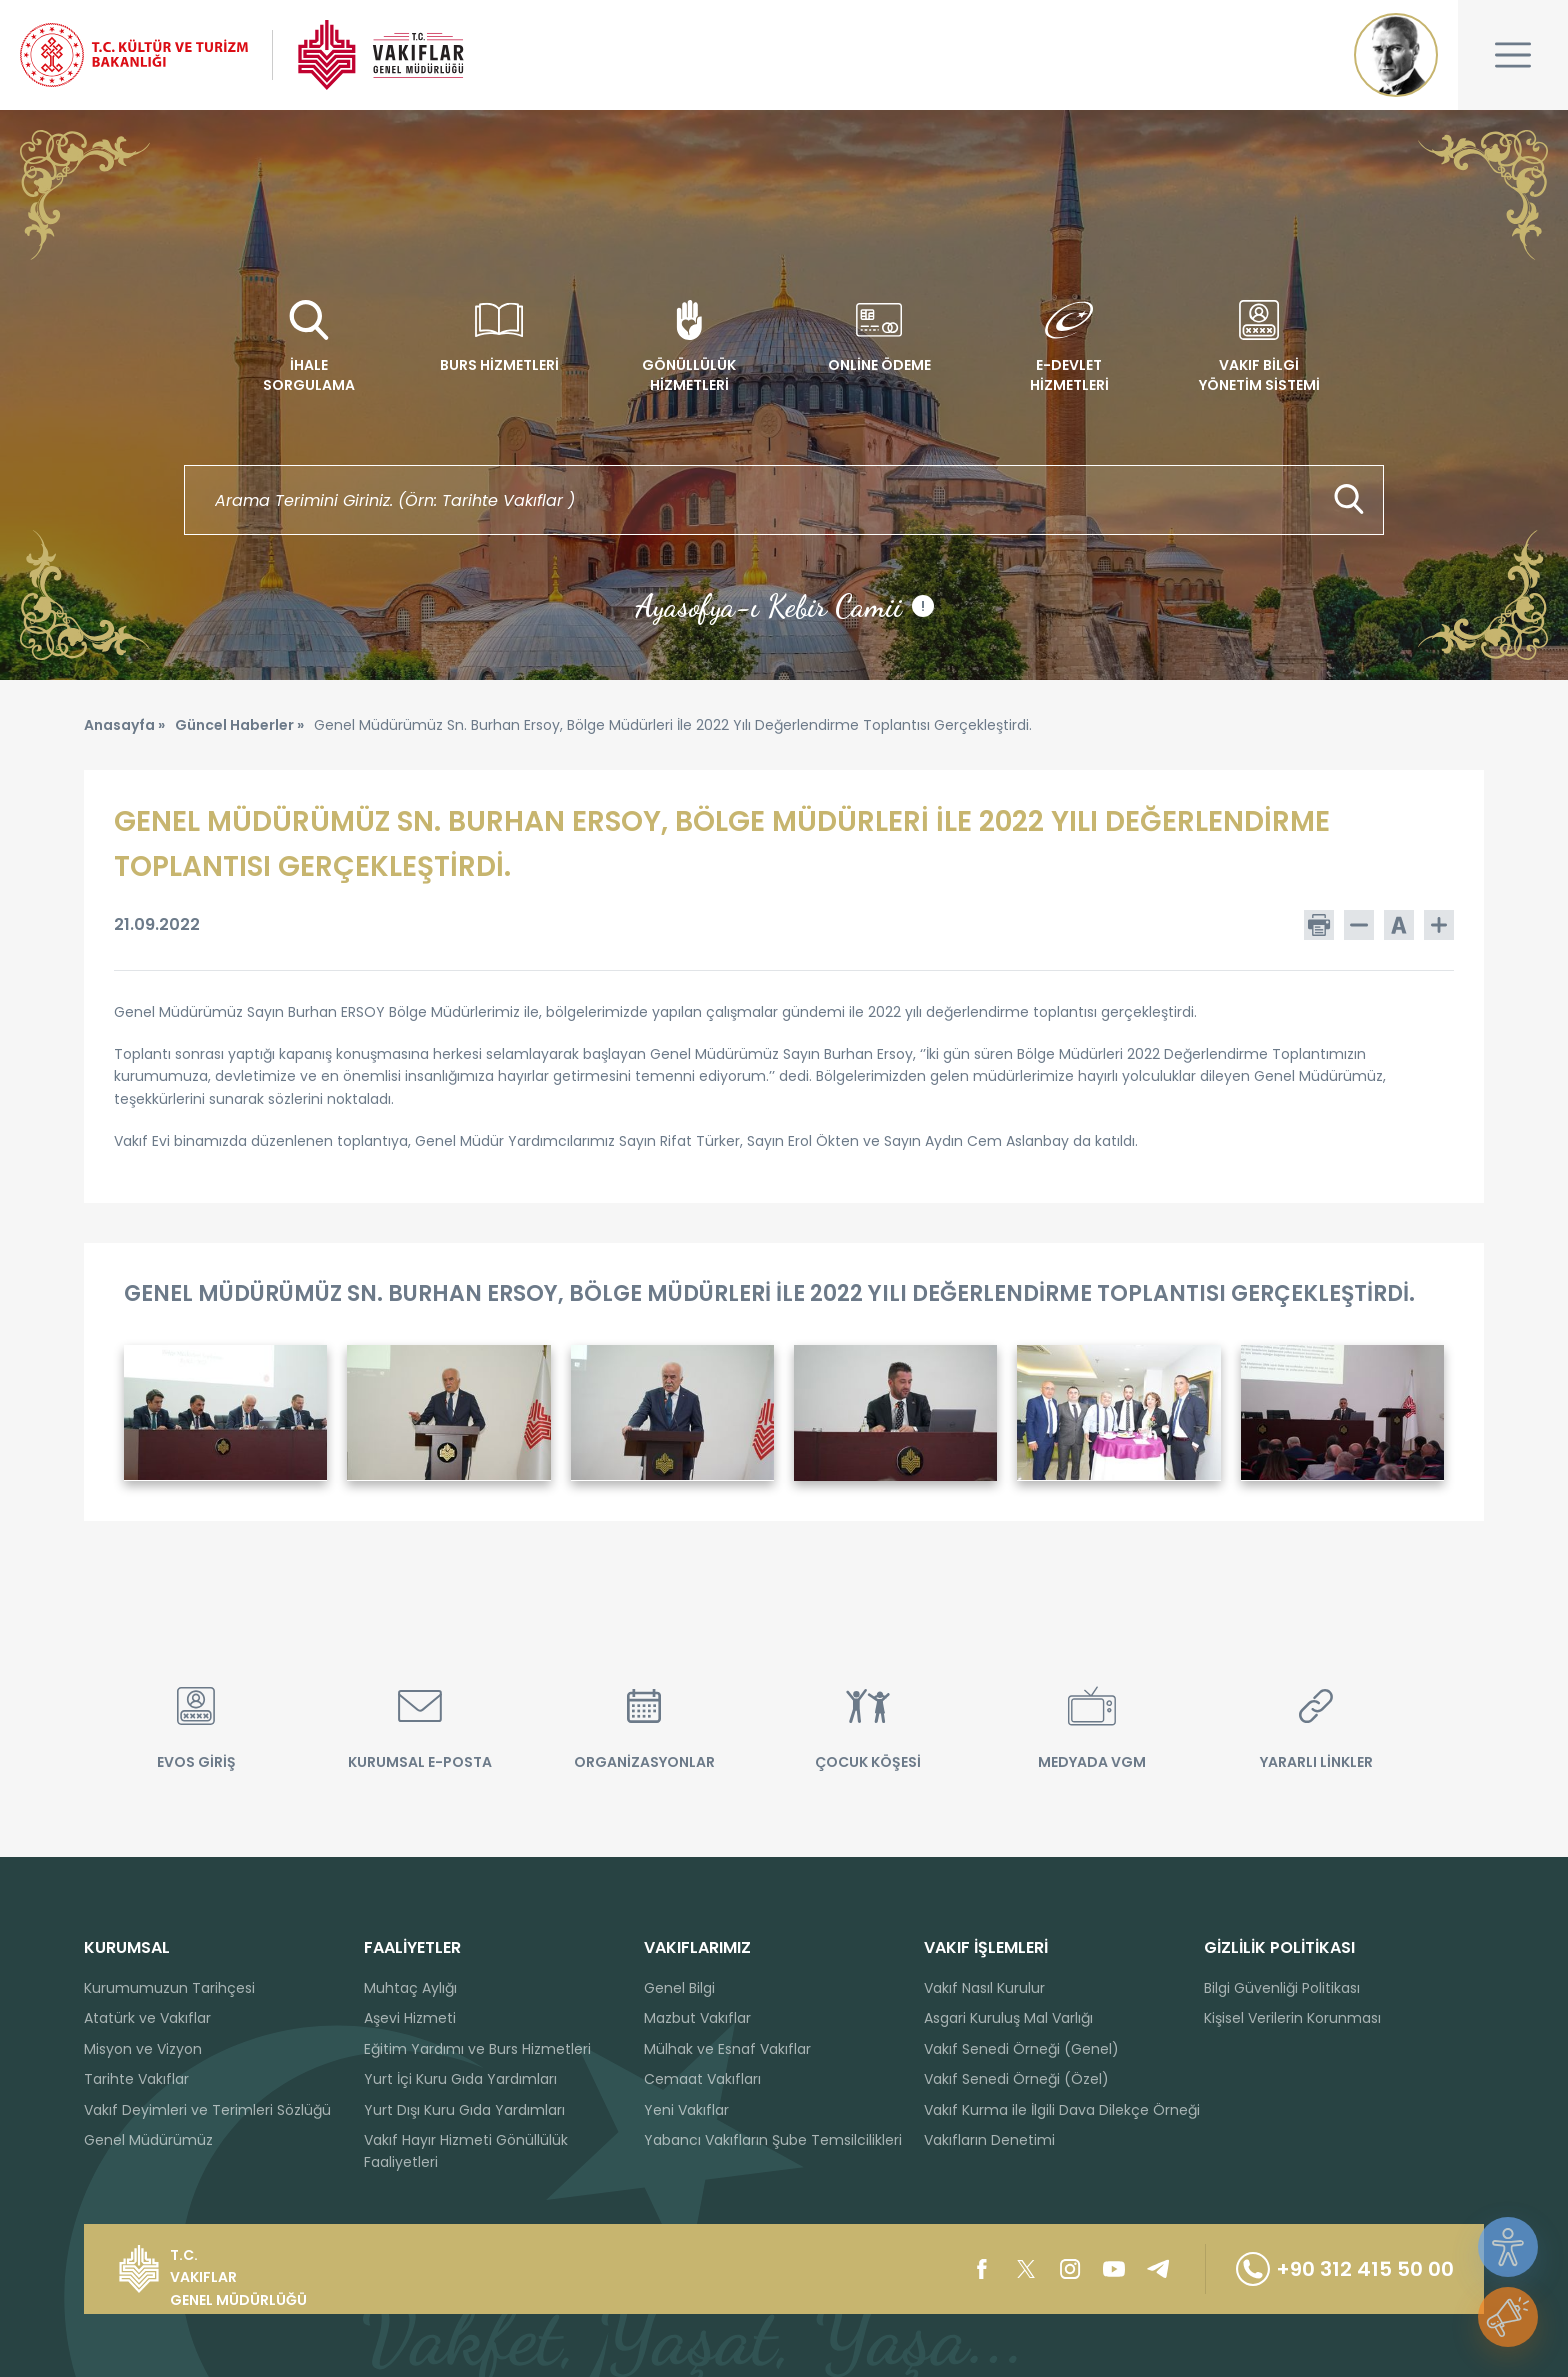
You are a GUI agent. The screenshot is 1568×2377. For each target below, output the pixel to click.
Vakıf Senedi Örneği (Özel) (1016, 2079)
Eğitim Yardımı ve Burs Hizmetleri (477, 2049)
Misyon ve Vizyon (143, 2049)
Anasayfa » (124, 725)
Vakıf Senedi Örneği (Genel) (1021, 2049)
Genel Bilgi (679, 1988)
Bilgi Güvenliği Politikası (1282, 1988)
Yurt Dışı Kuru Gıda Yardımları (464, 2110)
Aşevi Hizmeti (410, 2018)
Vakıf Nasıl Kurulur (984, 1988)
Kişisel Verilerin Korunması (1292, 2018)
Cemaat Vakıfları (702, 2079)
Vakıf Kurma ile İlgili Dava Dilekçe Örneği (1062, 2110)
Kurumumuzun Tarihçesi (169, 1988)
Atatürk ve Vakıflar (147, 2018)
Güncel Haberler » (239, 725)
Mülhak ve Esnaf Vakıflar (727, 2049)
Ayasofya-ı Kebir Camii (784, 606)
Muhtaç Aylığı (410, 1988)
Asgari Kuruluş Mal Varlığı (1008, 2018)
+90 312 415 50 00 (1345, 2269)
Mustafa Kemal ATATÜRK (1396, 55)
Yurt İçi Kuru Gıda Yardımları (460, 2079)
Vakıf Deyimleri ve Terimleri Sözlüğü (207, 2110)
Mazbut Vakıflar (697, 2018)
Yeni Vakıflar (686, 2110)
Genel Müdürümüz (148, 2140)
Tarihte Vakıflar (136, 2079)
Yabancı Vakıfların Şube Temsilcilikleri (773, 2140)
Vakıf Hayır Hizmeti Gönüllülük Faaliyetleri (466, 2151)
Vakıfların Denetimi (989, 2140)
